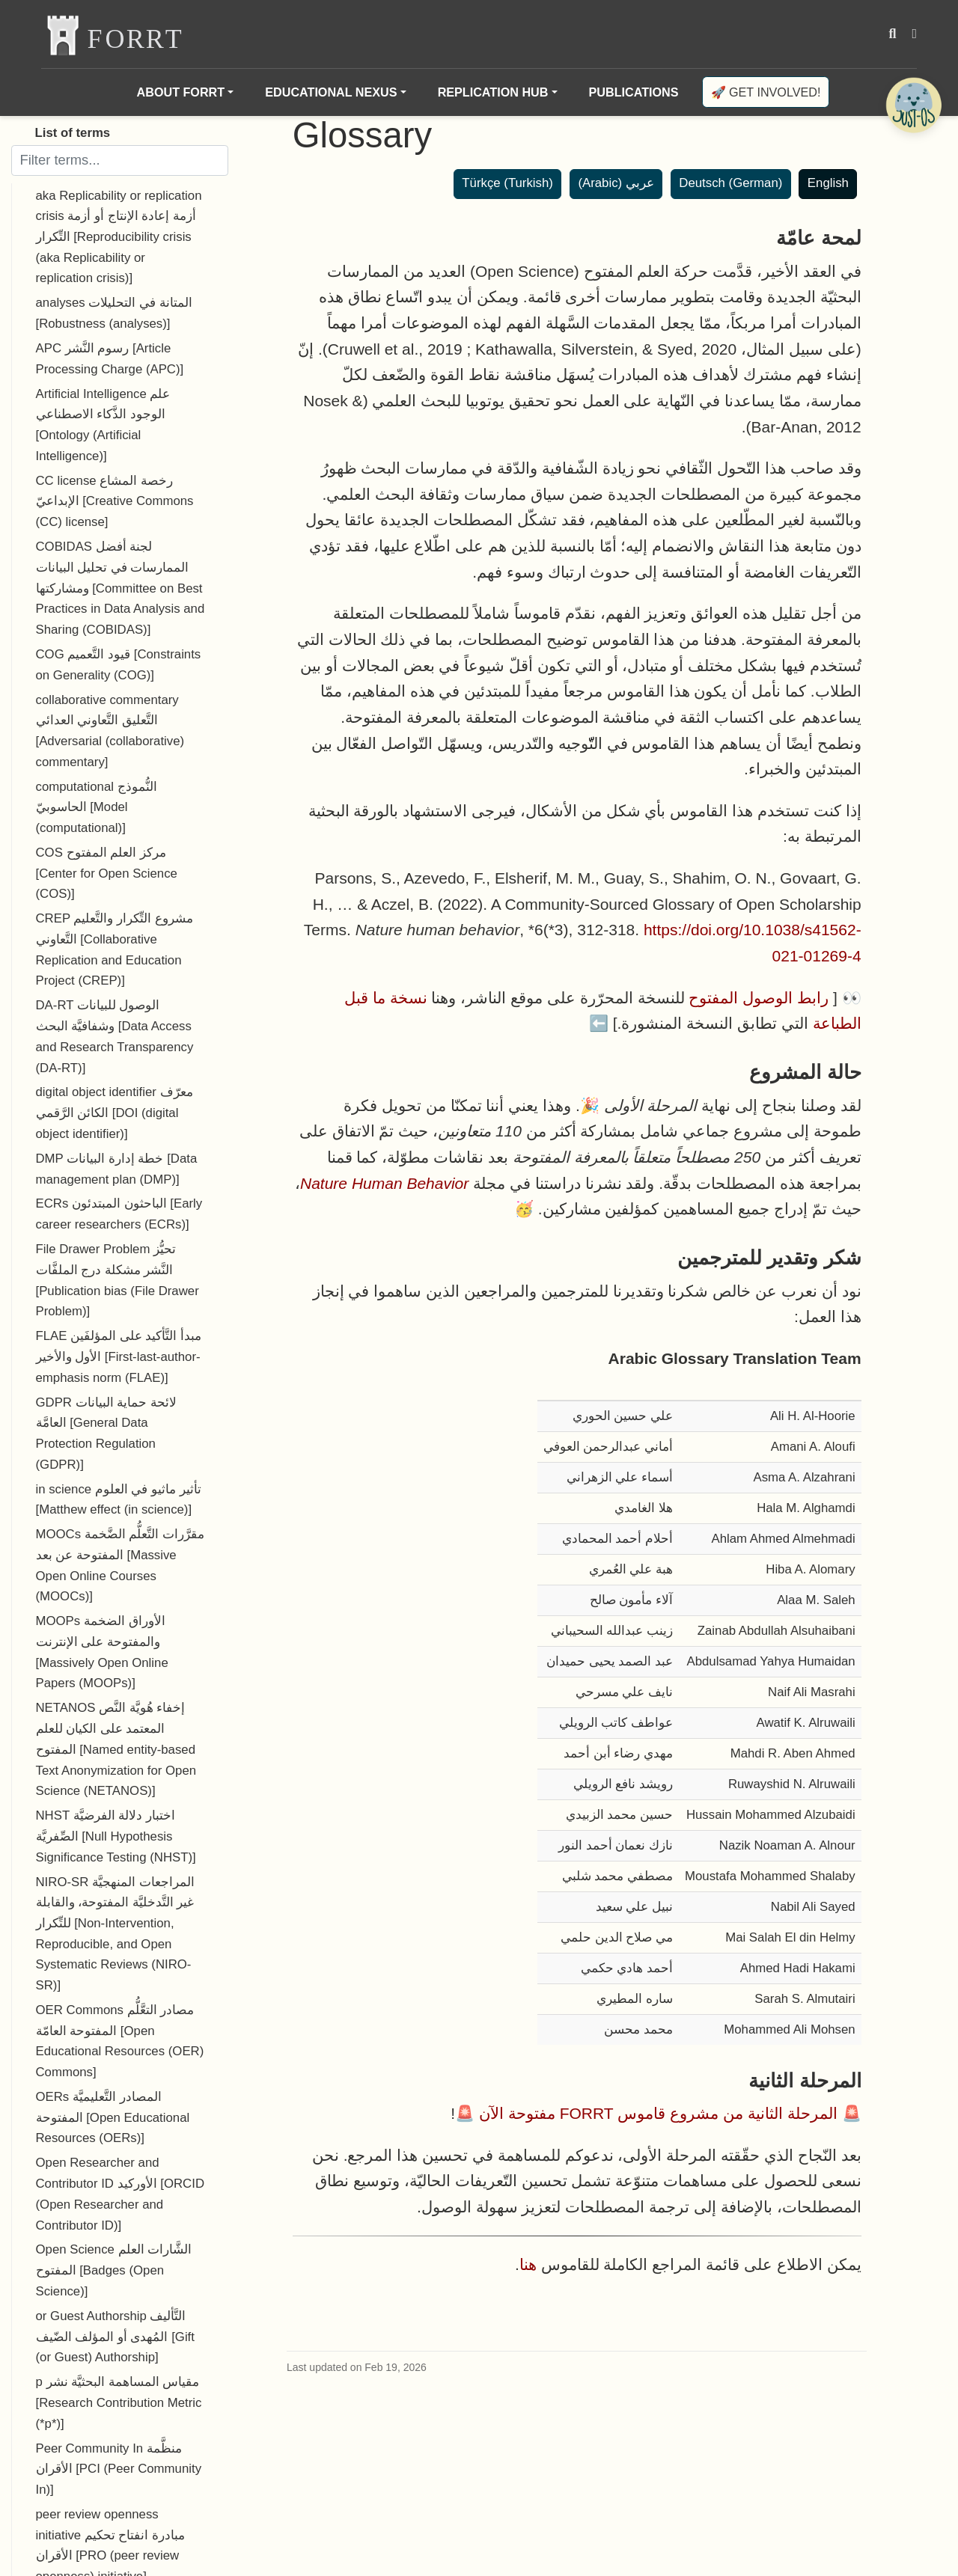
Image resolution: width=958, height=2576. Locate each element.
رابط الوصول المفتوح (759, 997)
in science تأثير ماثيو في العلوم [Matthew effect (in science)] (118, 1499)
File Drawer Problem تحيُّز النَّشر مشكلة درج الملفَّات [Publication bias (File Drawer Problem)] (117, 1280)
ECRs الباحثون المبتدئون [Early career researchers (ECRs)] (119, 1214)
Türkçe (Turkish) (507, 183)
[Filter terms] (119, 160)
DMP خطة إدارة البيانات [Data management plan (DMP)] (117, 1169)
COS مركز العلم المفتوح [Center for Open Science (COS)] (106, 873)
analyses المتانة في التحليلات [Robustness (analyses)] (114, 313)
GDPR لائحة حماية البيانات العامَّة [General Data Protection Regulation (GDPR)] (106, 1433)
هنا (528, 2264)
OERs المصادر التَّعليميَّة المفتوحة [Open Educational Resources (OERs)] (113, 2117)
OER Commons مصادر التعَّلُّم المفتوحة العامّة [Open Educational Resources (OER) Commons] (120, 2041)
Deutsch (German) (730, 183)
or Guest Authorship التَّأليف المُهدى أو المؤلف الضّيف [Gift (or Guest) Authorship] (115, 2336)
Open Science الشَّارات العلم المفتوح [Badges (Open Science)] (114, 2270)
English (828, 183)
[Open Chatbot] (913, 105)
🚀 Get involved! (766, 92)
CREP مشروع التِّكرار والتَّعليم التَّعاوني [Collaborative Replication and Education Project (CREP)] (114, 949)
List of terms (73, 133)
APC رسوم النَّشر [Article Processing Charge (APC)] (110, 358)
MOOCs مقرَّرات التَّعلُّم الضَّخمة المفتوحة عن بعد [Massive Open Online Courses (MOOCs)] (120, 1565)
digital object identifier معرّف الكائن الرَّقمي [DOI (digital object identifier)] (114, 1112)
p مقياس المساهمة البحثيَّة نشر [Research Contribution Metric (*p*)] (119, 2402)
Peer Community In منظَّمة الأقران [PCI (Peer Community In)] (119, 2469)
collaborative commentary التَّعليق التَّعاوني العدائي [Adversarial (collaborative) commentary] (110, 731)
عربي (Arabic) (615, 183)
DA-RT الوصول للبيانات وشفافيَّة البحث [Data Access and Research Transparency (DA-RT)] (115, 1036)
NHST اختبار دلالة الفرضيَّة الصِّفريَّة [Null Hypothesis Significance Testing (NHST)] (116, 1836)
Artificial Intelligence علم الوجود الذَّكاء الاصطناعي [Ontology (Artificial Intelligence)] (103, 425)
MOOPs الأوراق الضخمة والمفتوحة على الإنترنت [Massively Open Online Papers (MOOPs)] (102, 1652)
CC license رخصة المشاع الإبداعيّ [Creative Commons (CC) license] (115, 501)
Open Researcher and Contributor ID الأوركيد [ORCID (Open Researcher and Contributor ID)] (120, 2194)
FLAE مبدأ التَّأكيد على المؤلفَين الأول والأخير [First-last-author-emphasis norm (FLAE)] (119, 1356)
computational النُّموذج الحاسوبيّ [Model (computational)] (96, 807)
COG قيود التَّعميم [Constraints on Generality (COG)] (118, 664)
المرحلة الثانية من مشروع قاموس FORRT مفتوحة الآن (658, 2113)
